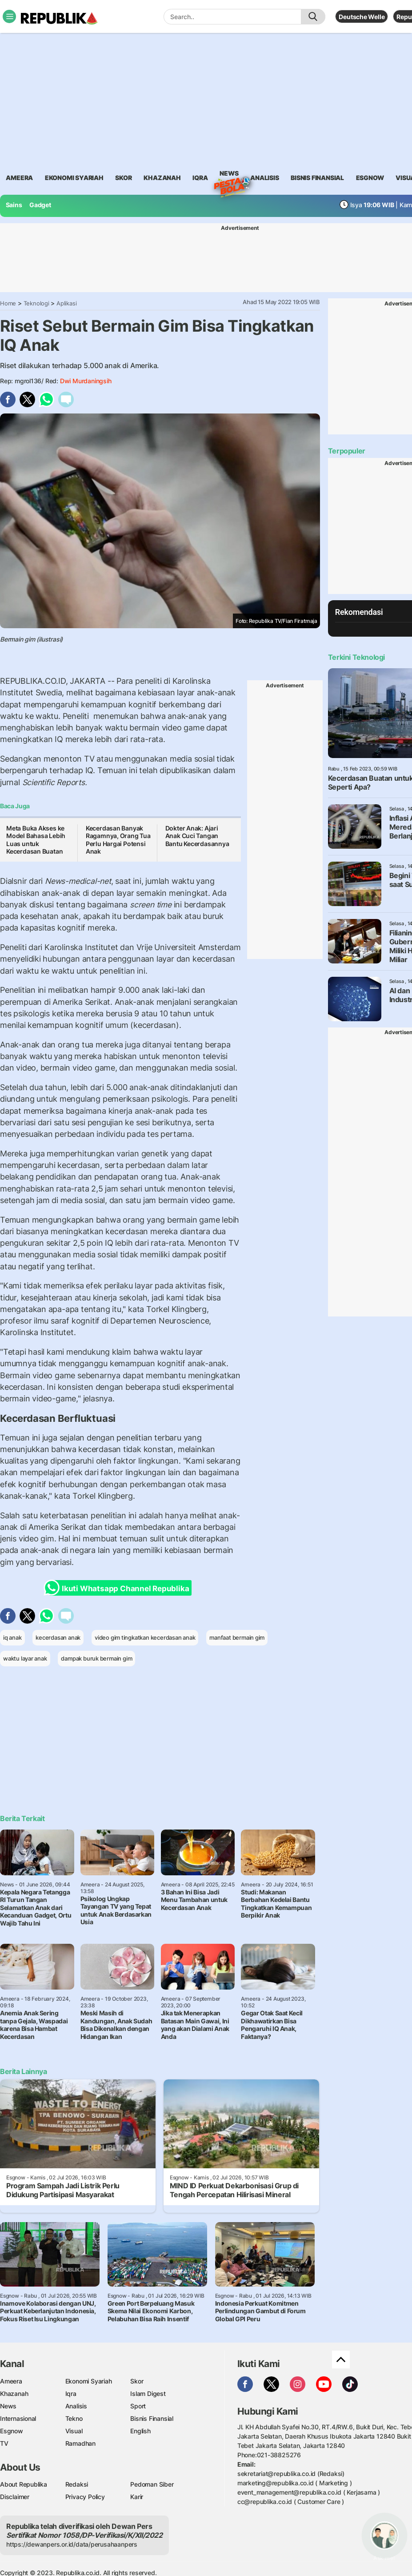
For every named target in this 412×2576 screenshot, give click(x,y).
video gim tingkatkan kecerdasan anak (145, 1637)
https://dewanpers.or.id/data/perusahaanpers (71, 2544)
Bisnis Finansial (317, 177)
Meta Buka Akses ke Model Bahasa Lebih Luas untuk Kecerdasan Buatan (35, 839)
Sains (14, 205)
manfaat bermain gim (236, 1637)
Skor (136, 2381)
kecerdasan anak (58, 1637)
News (229, 174)
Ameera (11, 2381)
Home (8, 303)
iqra (200, 177)
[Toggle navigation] (9, 16)
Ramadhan (80, 2443)
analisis (264, 177)
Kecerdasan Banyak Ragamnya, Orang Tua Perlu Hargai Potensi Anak (118, 839)
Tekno (74, 2418)
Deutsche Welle (361, 16)
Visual (74, 2431)
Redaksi (76, 2484)
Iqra (70, 2393)
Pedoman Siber (151, 2484)
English (140, 2431)
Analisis (76, 2406)
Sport (138, 2406)
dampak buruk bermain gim (96, 1658)
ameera (19, 177)
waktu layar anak (25, 1658)
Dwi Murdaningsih (86, 381)
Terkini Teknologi (356, 657)
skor (123, 177)
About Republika (23, 2484)
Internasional (18, 2418)
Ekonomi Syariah (74, 177)
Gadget (40, 205)
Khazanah (14, 2393)
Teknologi (36, 303)
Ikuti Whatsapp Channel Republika (119, 1588)
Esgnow (11, 2431)
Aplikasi (66, 303)
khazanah (162, 177)
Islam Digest (147, 2393)
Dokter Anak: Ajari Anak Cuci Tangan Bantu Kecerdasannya (197, 835)
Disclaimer (14, 2496)
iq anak (12, 1637)
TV (4, 2443)
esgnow (370, 177)
